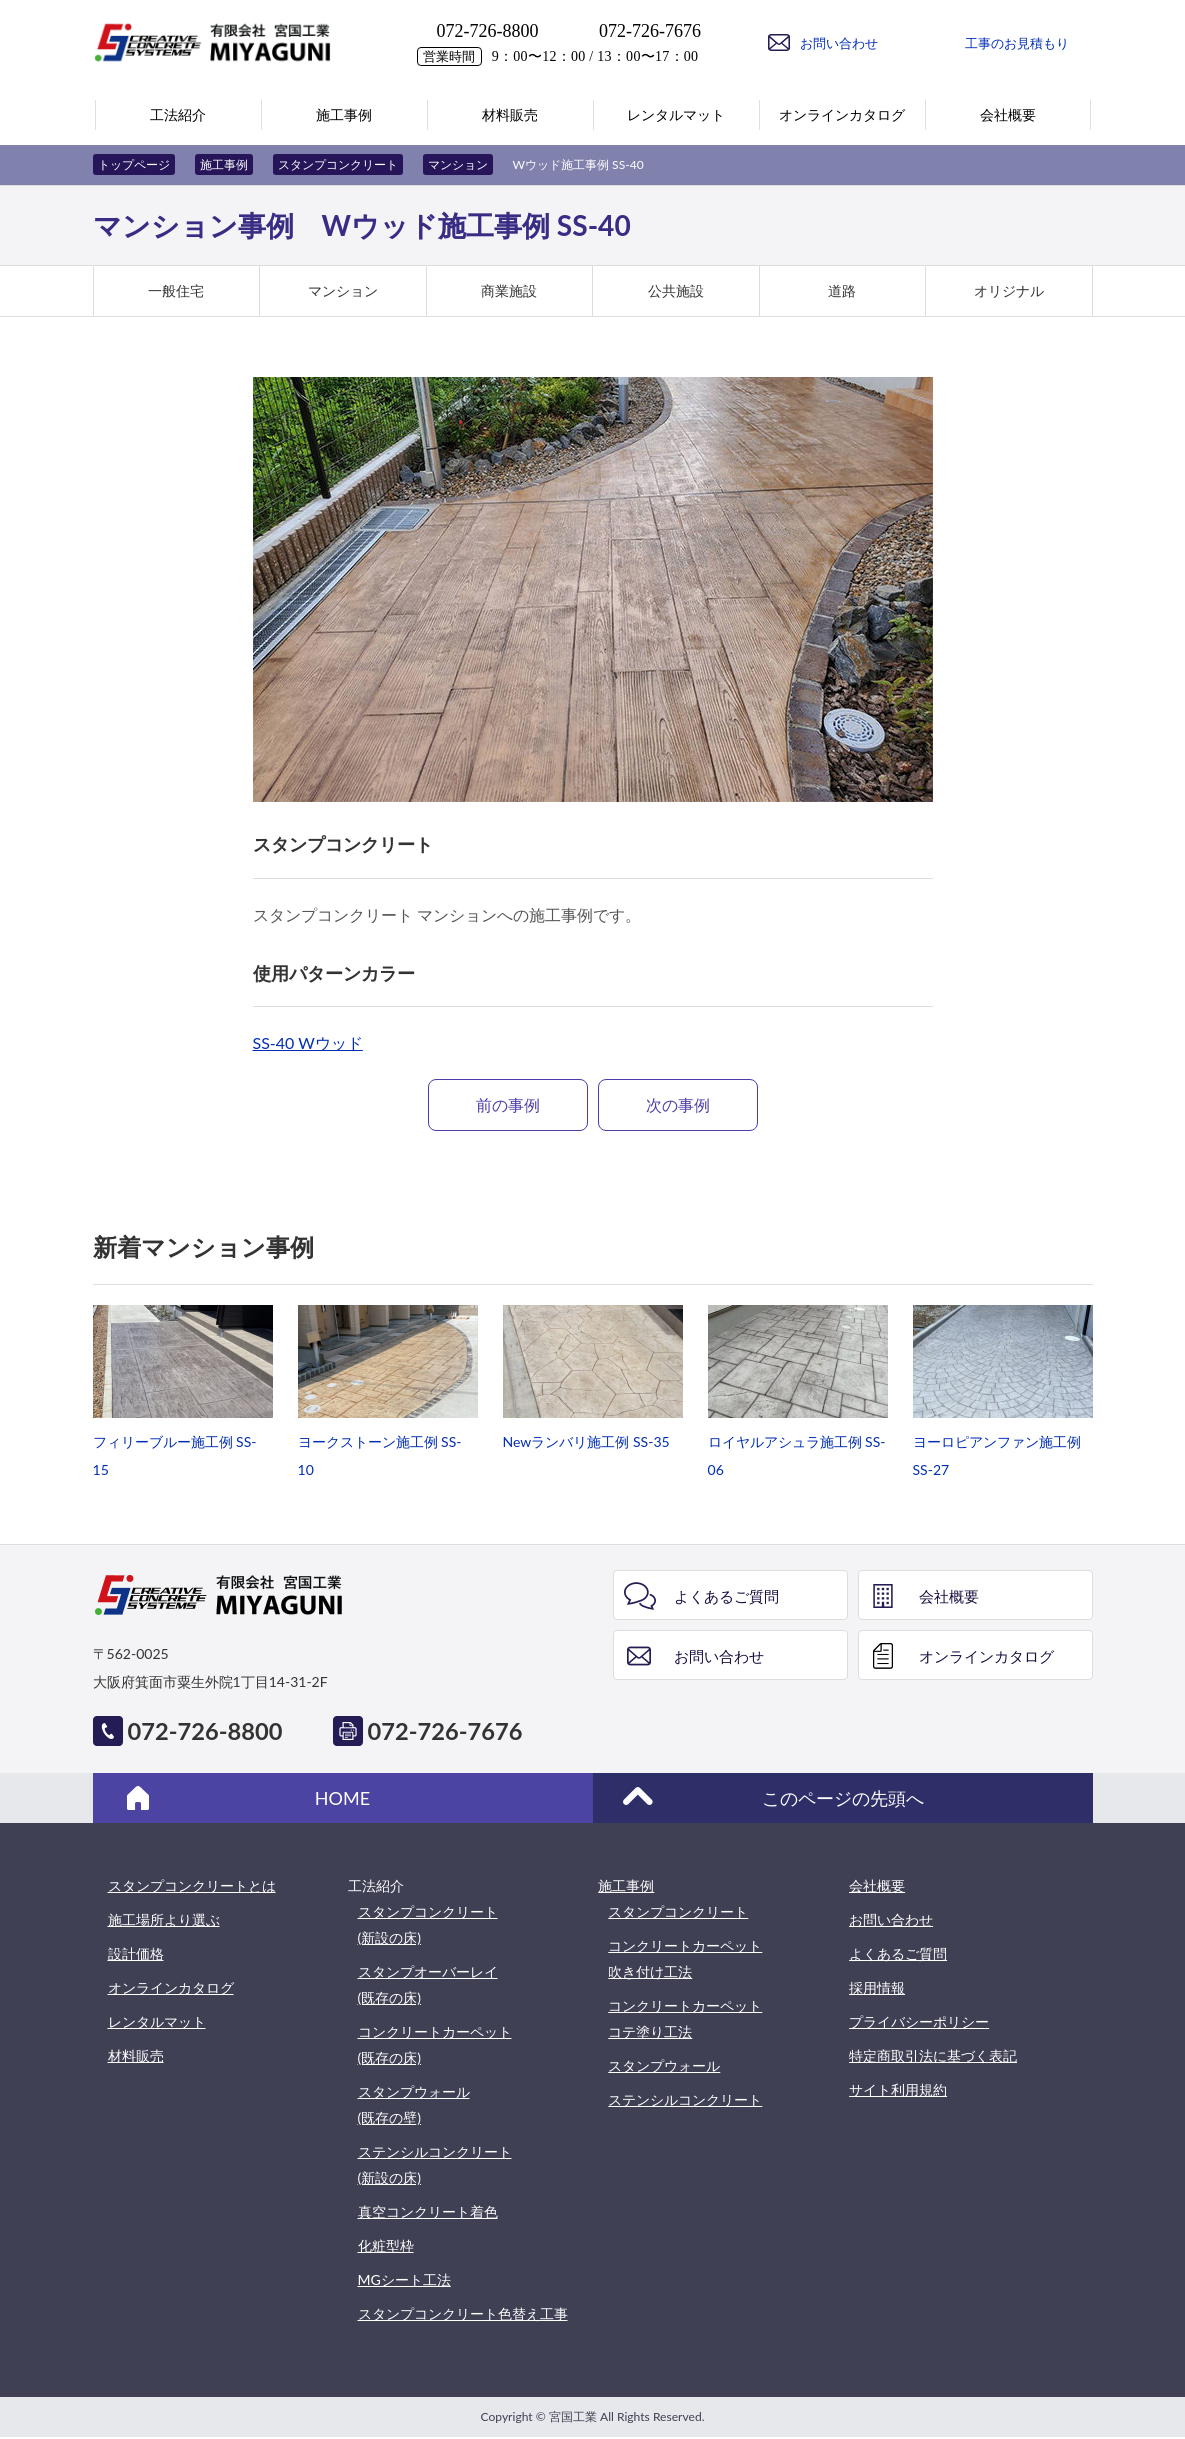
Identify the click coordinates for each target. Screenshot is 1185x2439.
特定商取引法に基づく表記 (933, 2055)
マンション (458, 164)
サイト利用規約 (898, 2089)
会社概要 (949, 1596)
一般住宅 (176, 290)
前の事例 (508, 1104)
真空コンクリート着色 (428, 2211)
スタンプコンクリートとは (192, 1885)
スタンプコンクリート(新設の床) (428, 1924)
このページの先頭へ (843, 1798)
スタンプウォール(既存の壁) (414, 2104)
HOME (342, 1798)
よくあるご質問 (726, 1596)
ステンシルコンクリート (685, 2099)
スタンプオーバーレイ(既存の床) (428, 1984)
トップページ (134, 164)
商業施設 (509, 290)
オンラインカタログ (986, 1656)
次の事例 (678, 1104)
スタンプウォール (664, 2065)
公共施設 (676, 290)
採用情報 (877, 1987)
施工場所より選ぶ (164, 1919)
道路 (842, 290)
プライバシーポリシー (919, 2021)
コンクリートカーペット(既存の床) (435, 2044)
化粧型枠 (386, 2245)
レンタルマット (157, 2021)
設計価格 (136, 1953)
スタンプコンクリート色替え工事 (463, 2313)
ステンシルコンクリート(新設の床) (435, 2164)
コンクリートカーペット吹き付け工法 (685, 1958)
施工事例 (224, 164)
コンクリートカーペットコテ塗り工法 (685, 2018)
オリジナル (1009, 290)
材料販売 (136, 2055)
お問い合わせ (719, 1656)
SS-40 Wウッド (308, 1042)
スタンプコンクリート (338, 164)
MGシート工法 (404, 2279)
